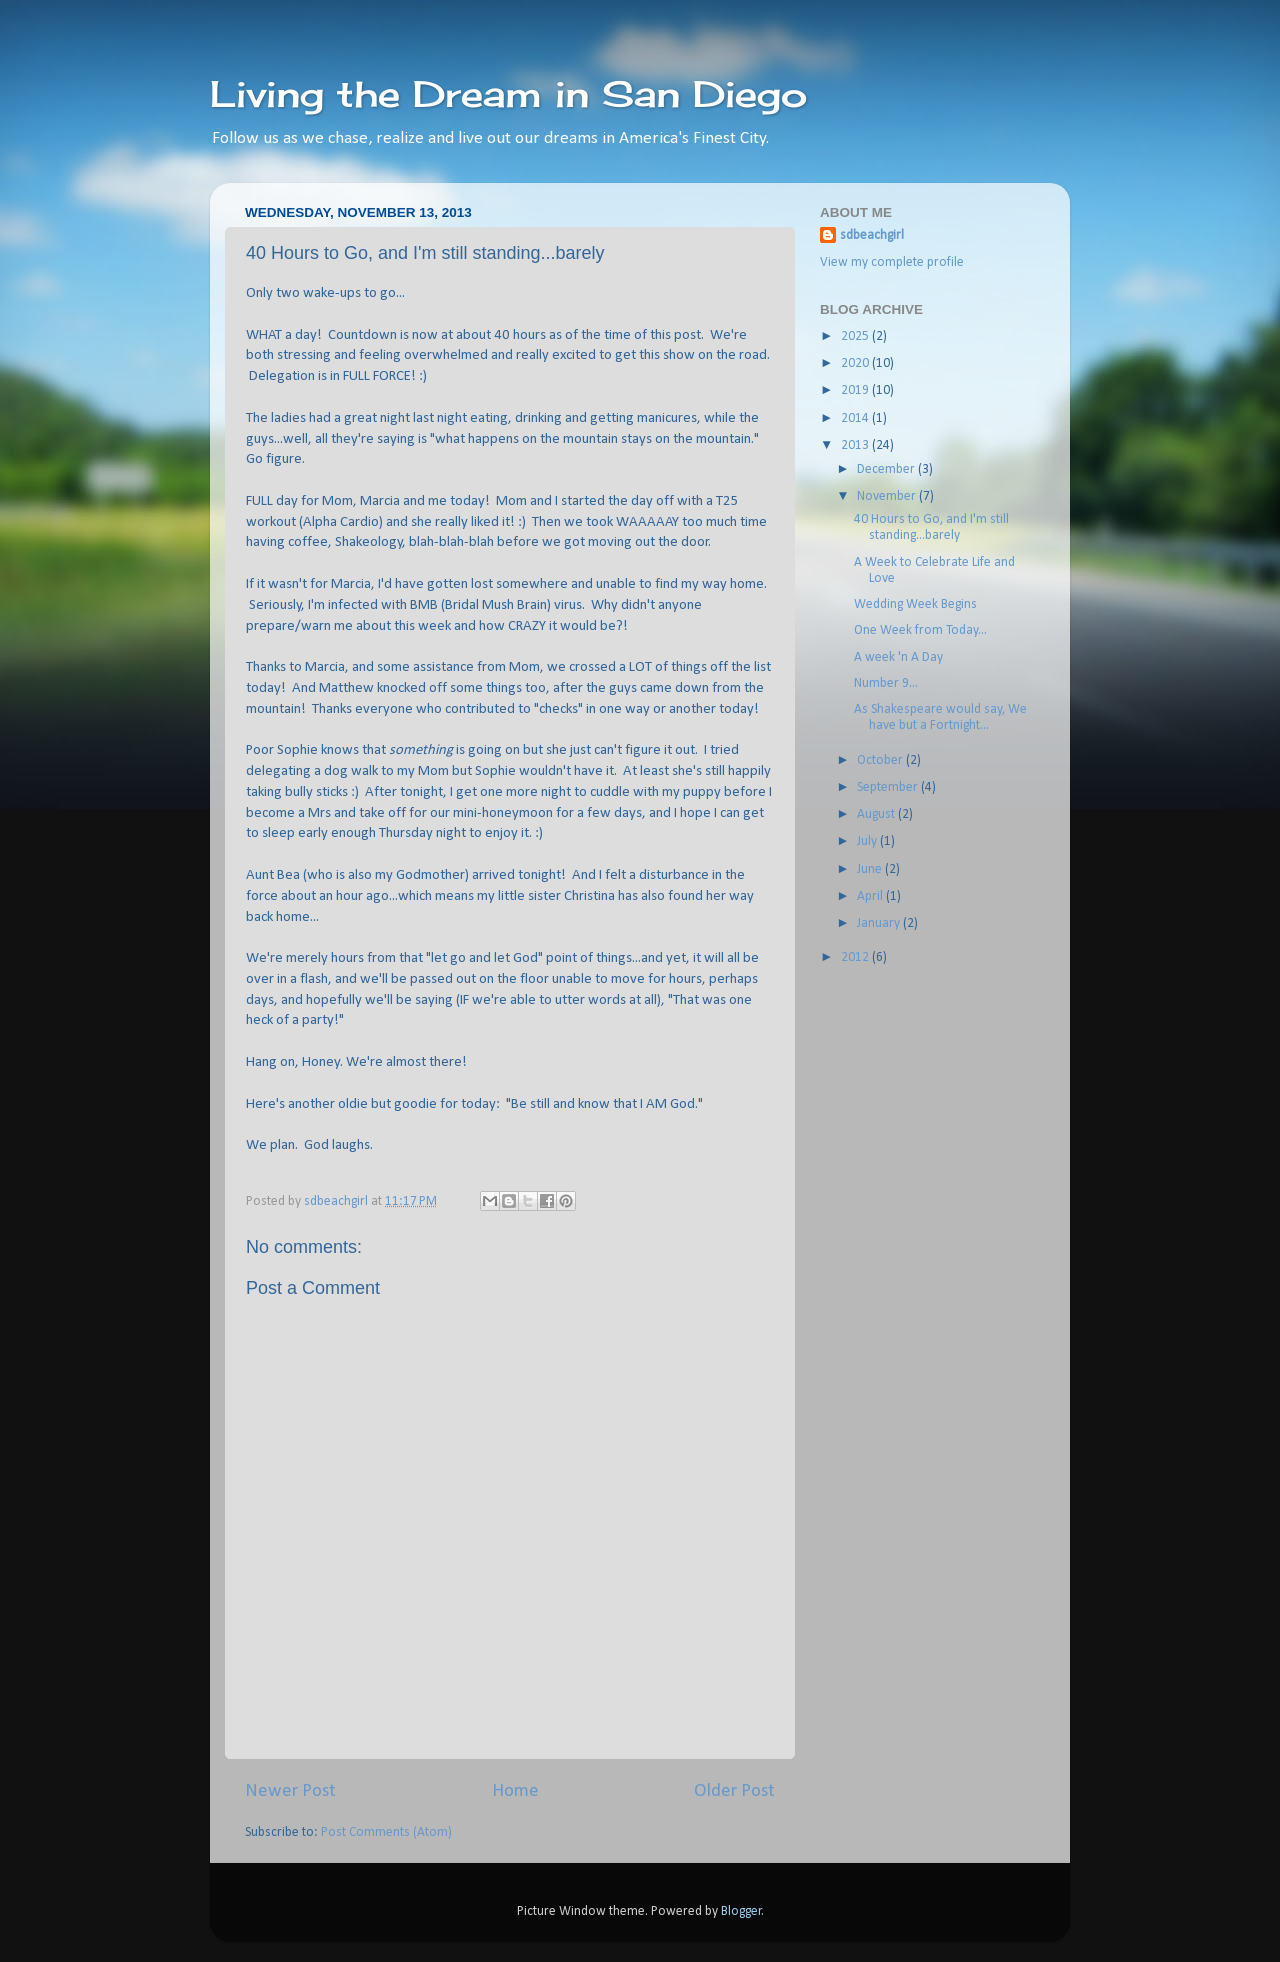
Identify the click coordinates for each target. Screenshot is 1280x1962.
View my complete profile (892, 262)
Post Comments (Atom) (386, 1832)
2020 (856, 363)
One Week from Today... (920, 630)
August (877, 814)
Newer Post (290, 1791)
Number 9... (886, 683)
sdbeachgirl (872, 235)
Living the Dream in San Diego (508, 94)
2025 (856, 336)
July (868, 841)
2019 (856, 390)
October (881, 760)
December (887, 469)
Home (515, 1791)
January (880, 923)
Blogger (741, 1911)
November (888, 496)
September (889, 787)
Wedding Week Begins (915, 604)
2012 (856, 957)
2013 (856, 445)
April (871, 896)
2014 (856, 418)
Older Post (734, 1791)
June (871, 869)
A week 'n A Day (898, 657)
